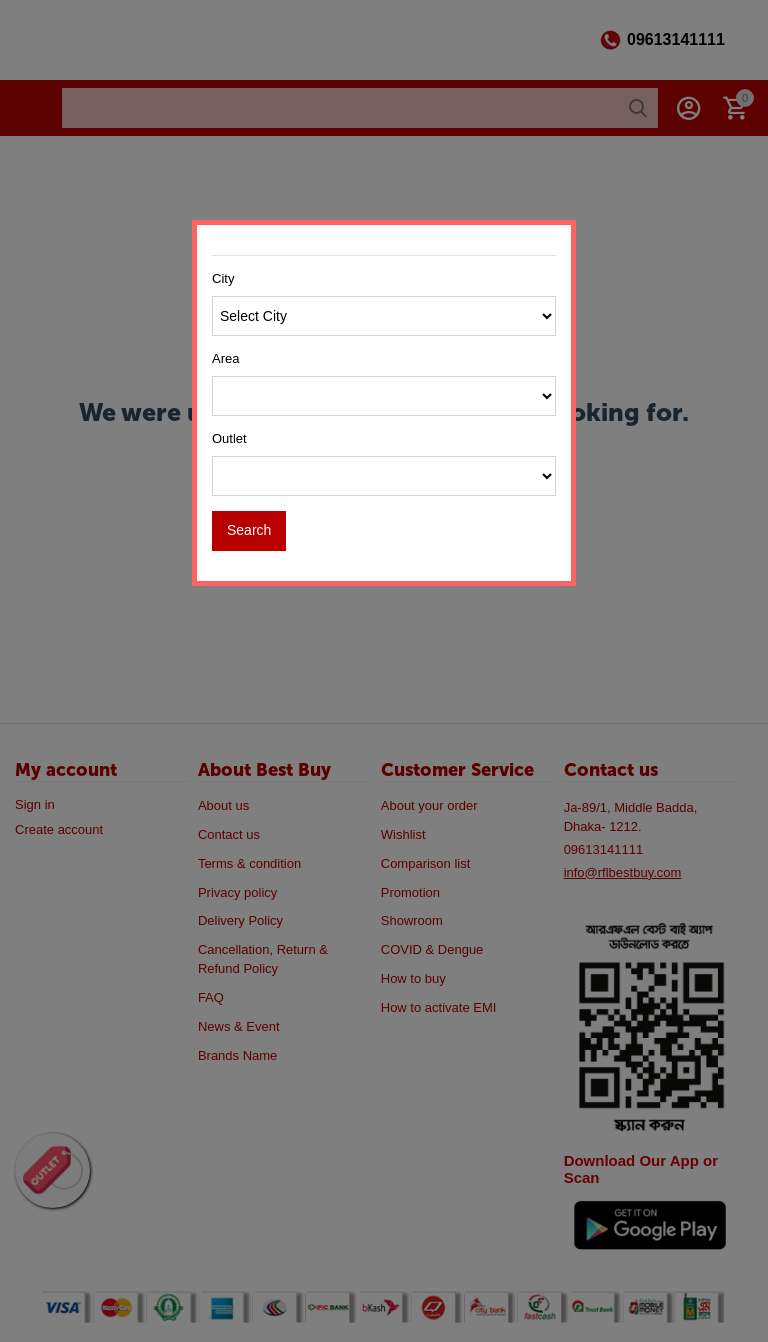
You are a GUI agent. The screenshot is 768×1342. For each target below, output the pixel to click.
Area (225, 358)
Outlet (229, 438)
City (223, 278)
